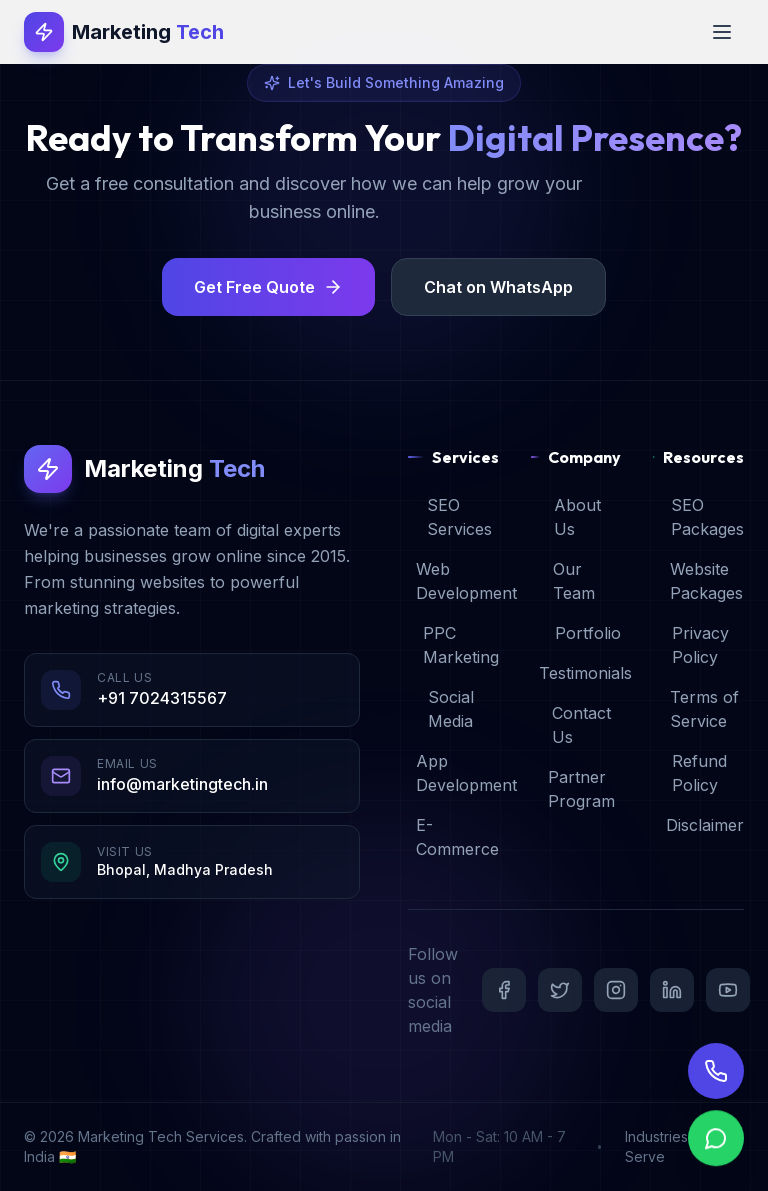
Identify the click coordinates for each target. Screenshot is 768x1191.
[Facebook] (504, 990)
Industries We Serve (669, 1146)
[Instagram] (616, 990)
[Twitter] (560, 990)
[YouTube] (728, 990)
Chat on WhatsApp (498, 287)
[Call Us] (716, 1088)
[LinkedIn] (672, 990)
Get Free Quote (268, 287)
